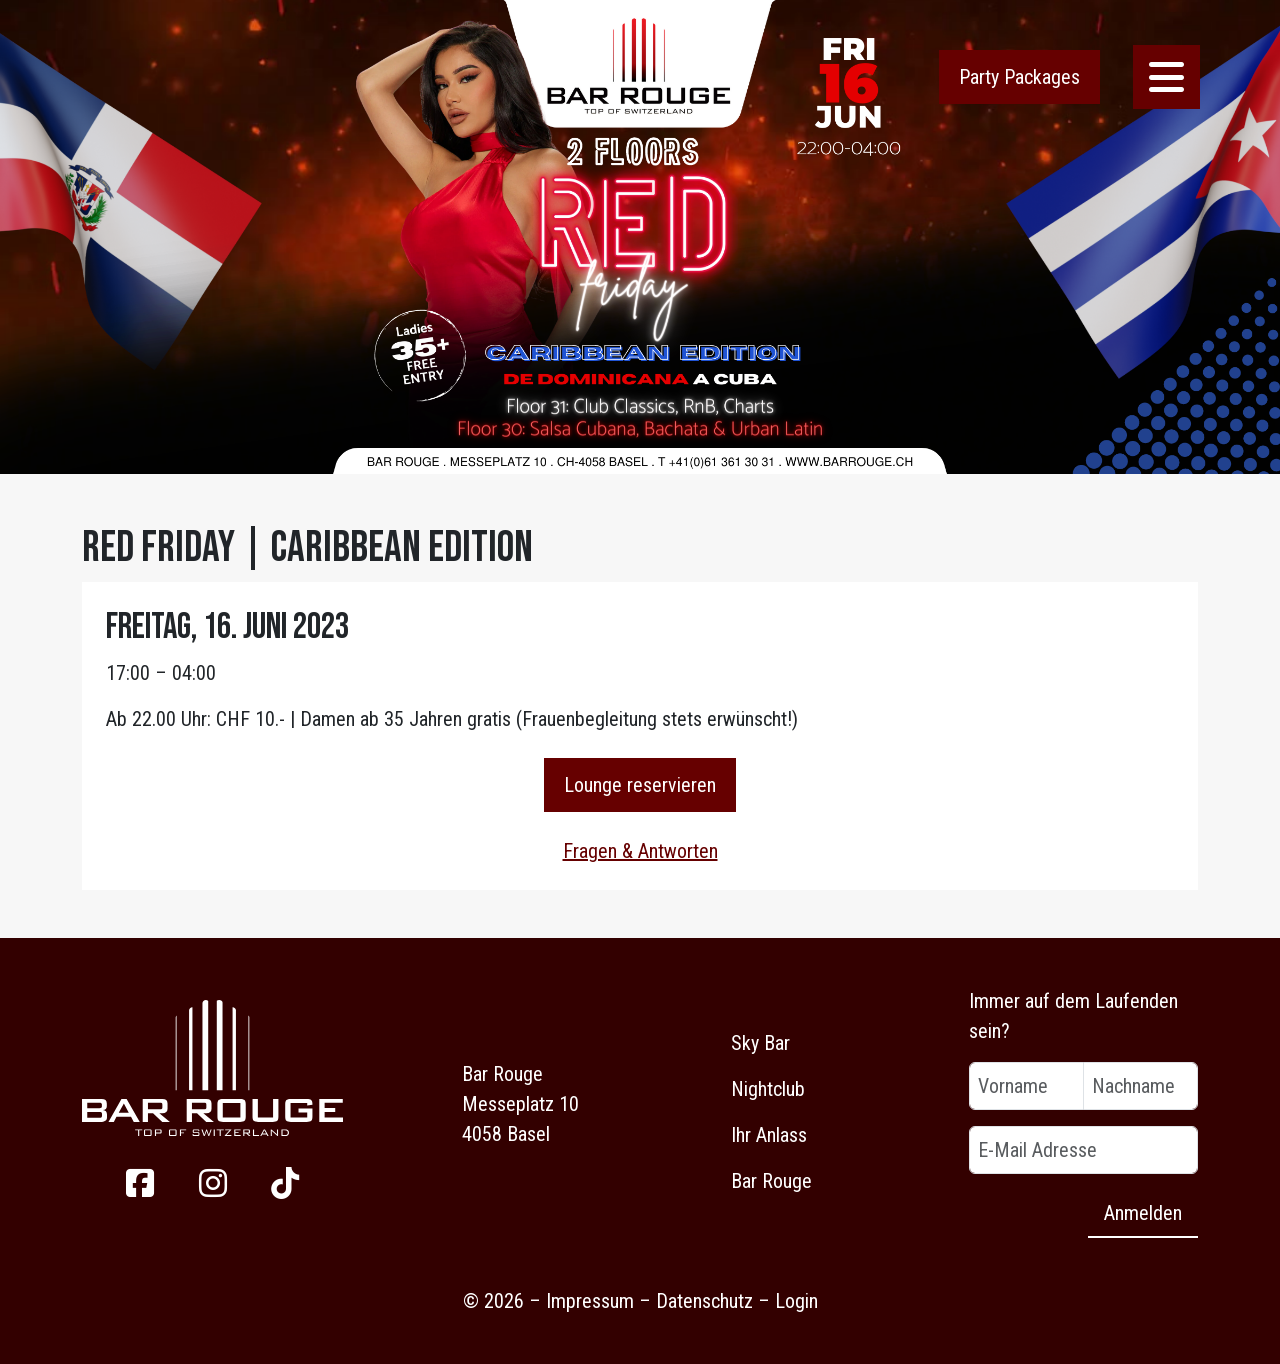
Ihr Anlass (769, 1135)
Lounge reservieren (640, 785)
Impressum (590, 1301)
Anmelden (1143, 1213)
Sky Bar (760, 1043)
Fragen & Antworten (640, 851)
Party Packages (1019, 77)
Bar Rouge (771, 1181)
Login (796, 1301)
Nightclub (768, 1089)
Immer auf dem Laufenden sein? (1073, 1016)
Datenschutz (704, 1301)
